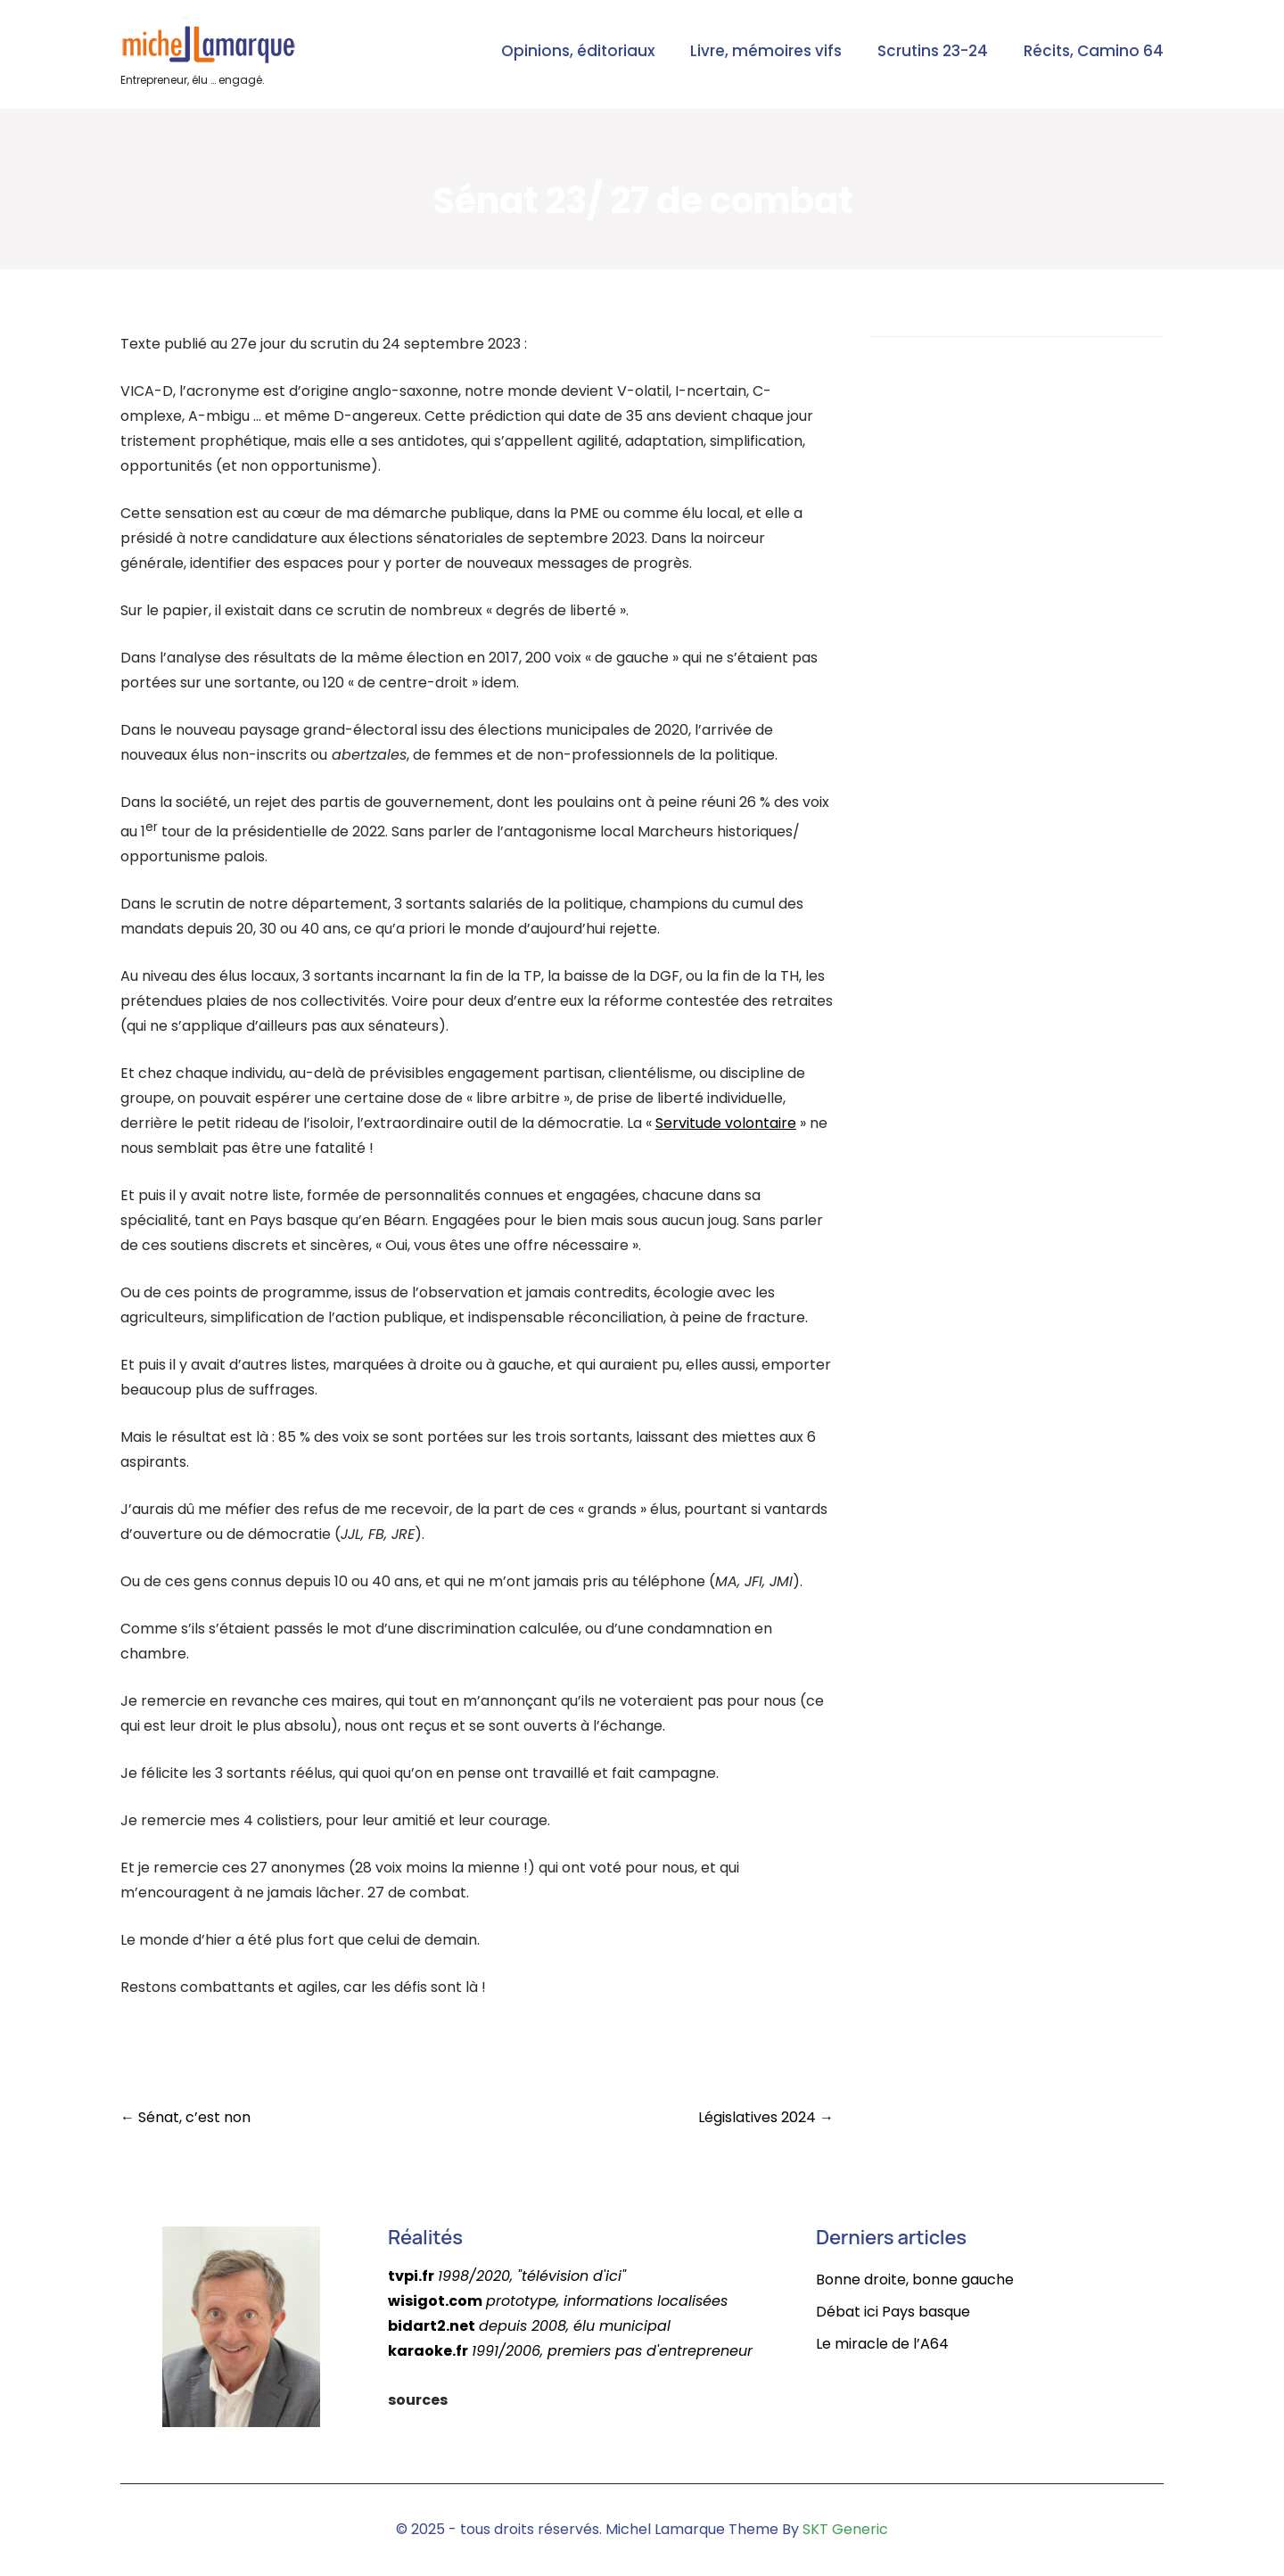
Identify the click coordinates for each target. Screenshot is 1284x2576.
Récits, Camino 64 (1094, 51)
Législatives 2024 (766, 2117)
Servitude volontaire (725, 1123)
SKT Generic (845, 2529)
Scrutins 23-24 (932, 51)
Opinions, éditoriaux (577, 51)
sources (418, 2400)
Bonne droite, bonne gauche (915, 2279)
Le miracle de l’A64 (882, 2343)
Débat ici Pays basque (893, 2311)
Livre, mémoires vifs (766, 51)
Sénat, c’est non (185, 2117)
